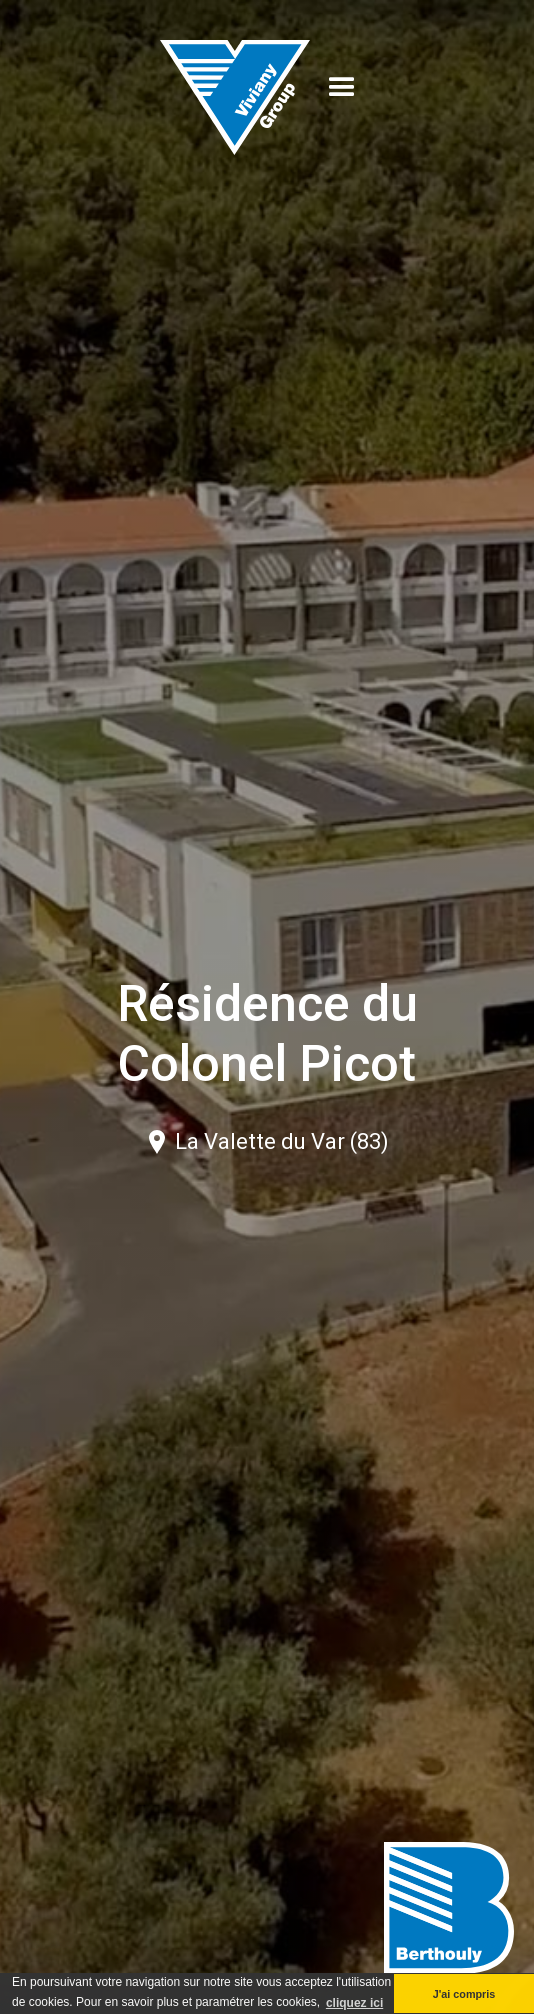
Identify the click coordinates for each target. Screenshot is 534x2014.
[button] (342, 88)
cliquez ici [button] (354, 2003)
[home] (235, 87)
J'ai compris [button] (464, 1994)
